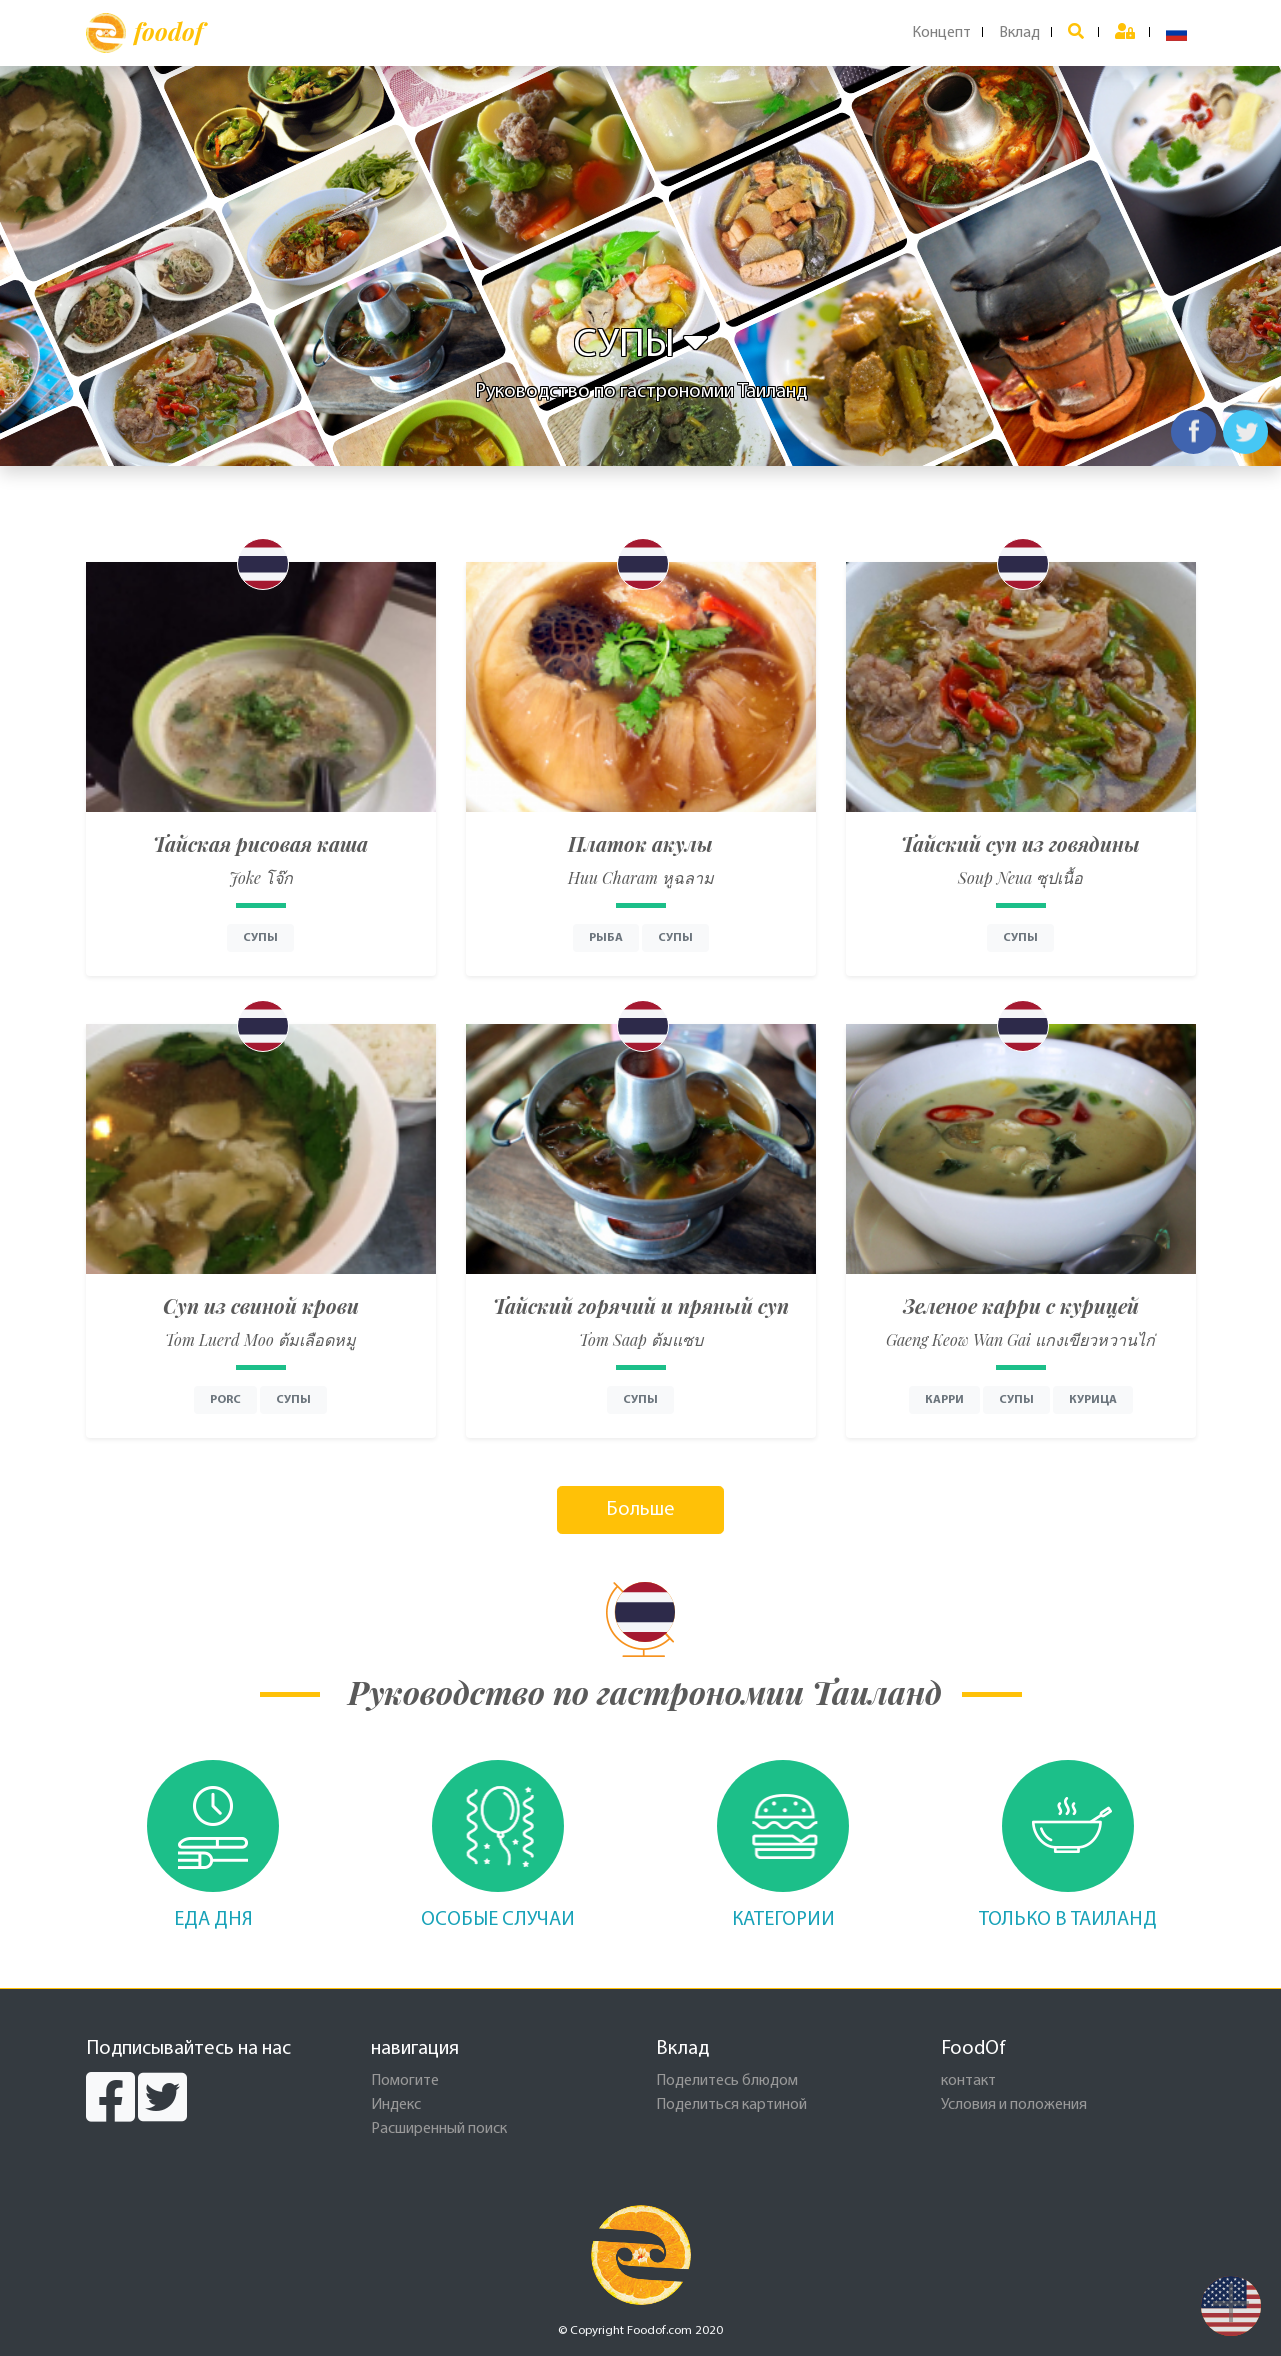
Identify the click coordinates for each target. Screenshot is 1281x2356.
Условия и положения (1014, 2105)
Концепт (941, 33)
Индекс (396, 2105)
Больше (640, 1510)
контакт (968, 2081)
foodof (144, 33)
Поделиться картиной (731, 2105)
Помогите (405, 2081)
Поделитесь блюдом (727, 2081)
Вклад (1019, 33)
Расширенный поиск (439, 2129)
